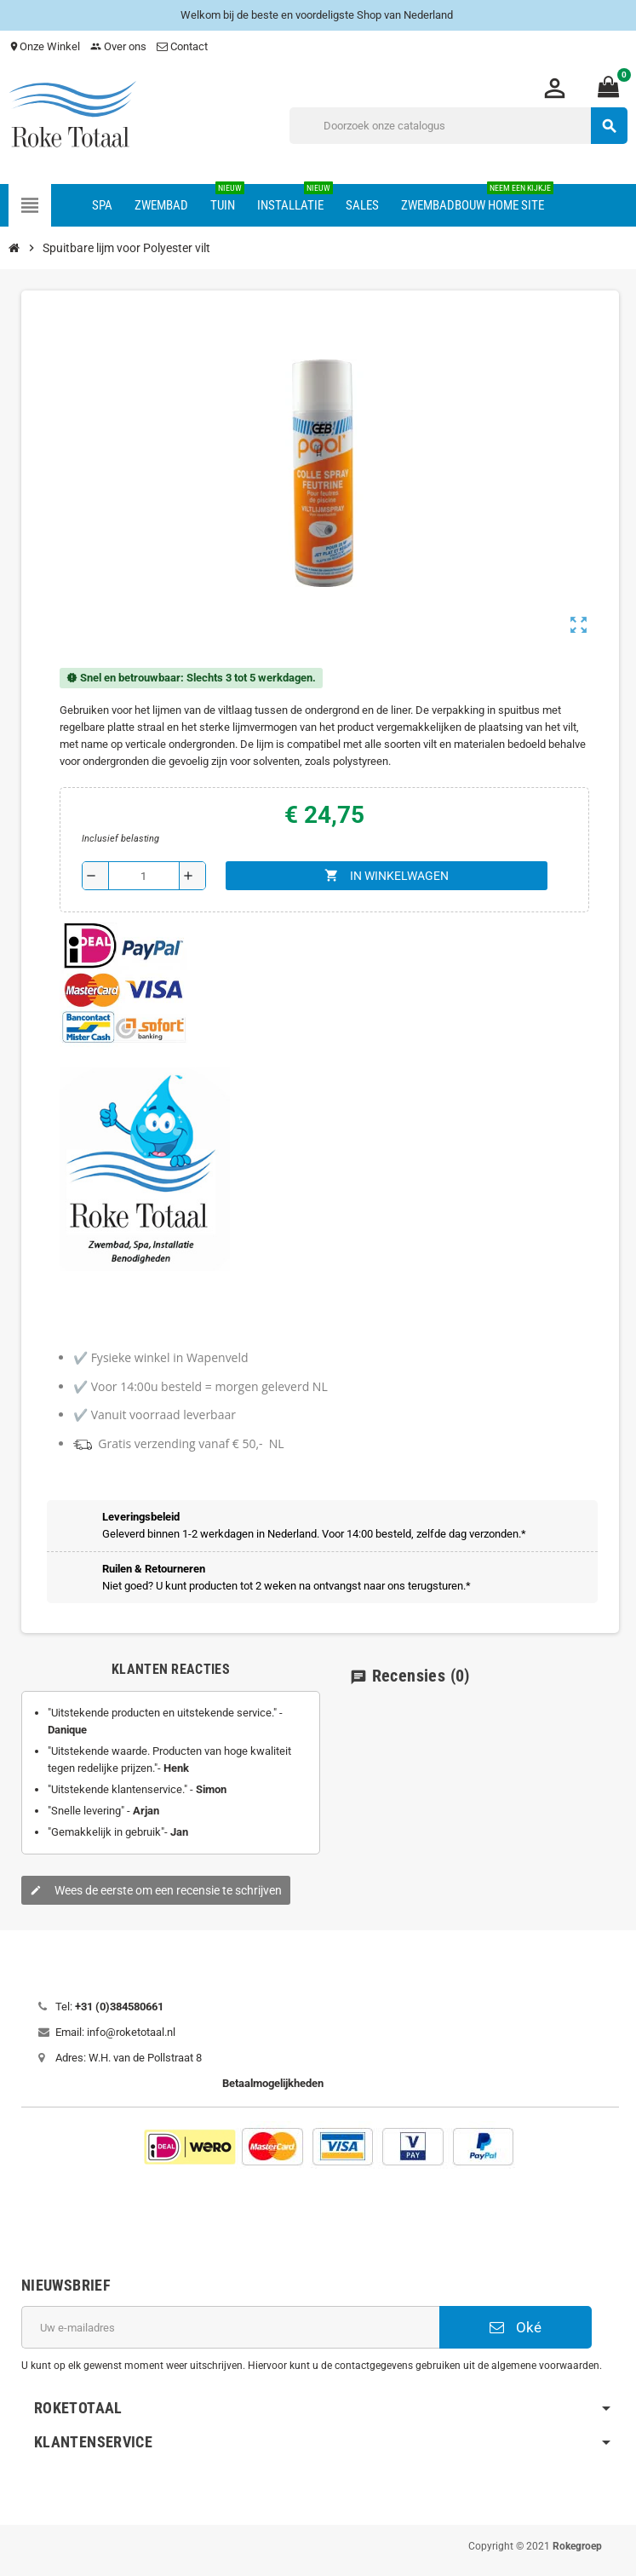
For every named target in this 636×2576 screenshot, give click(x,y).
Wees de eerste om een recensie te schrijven (156, 1890)
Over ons (118, 46)
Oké (515, 2327)
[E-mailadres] (230, 2327)
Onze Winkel (44, 46)
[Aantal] (144, 875)
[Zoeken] (458, 125)
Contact (183, 46)
